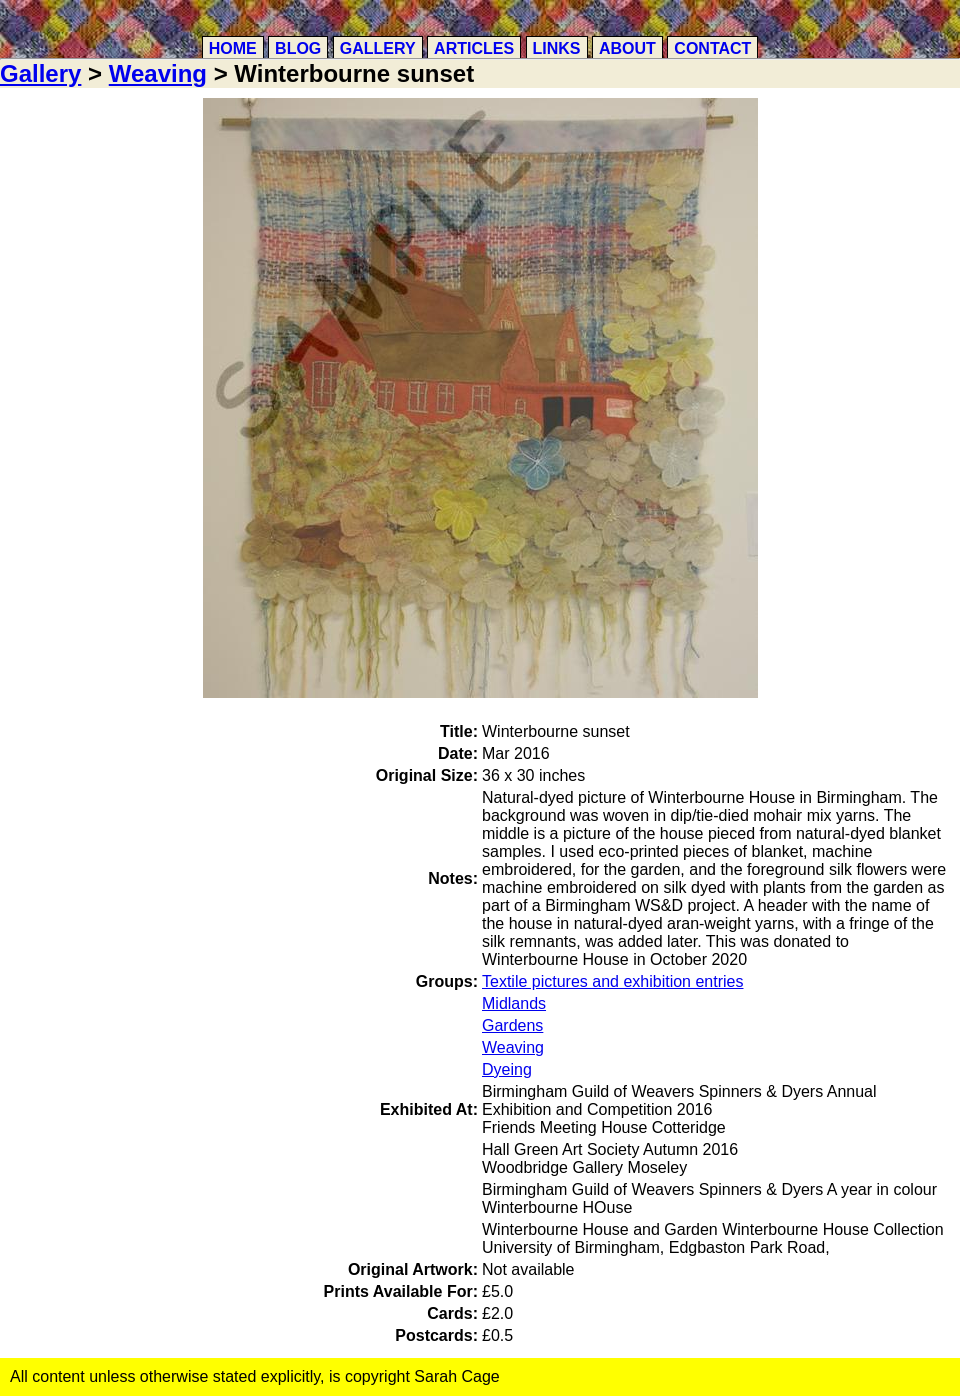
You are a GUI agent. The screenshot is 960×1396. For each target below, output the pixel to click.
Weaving (158, 73)
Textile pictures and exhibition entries (612, 981)
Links (557, 48)
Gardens (512, 1025)
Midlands (514, 1003)
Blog (298, 48)
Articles (474, 48)
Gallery (378, 48)
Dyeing (507, 1069)
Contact (712, 48)
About (627, 48)
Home (233, 48)
